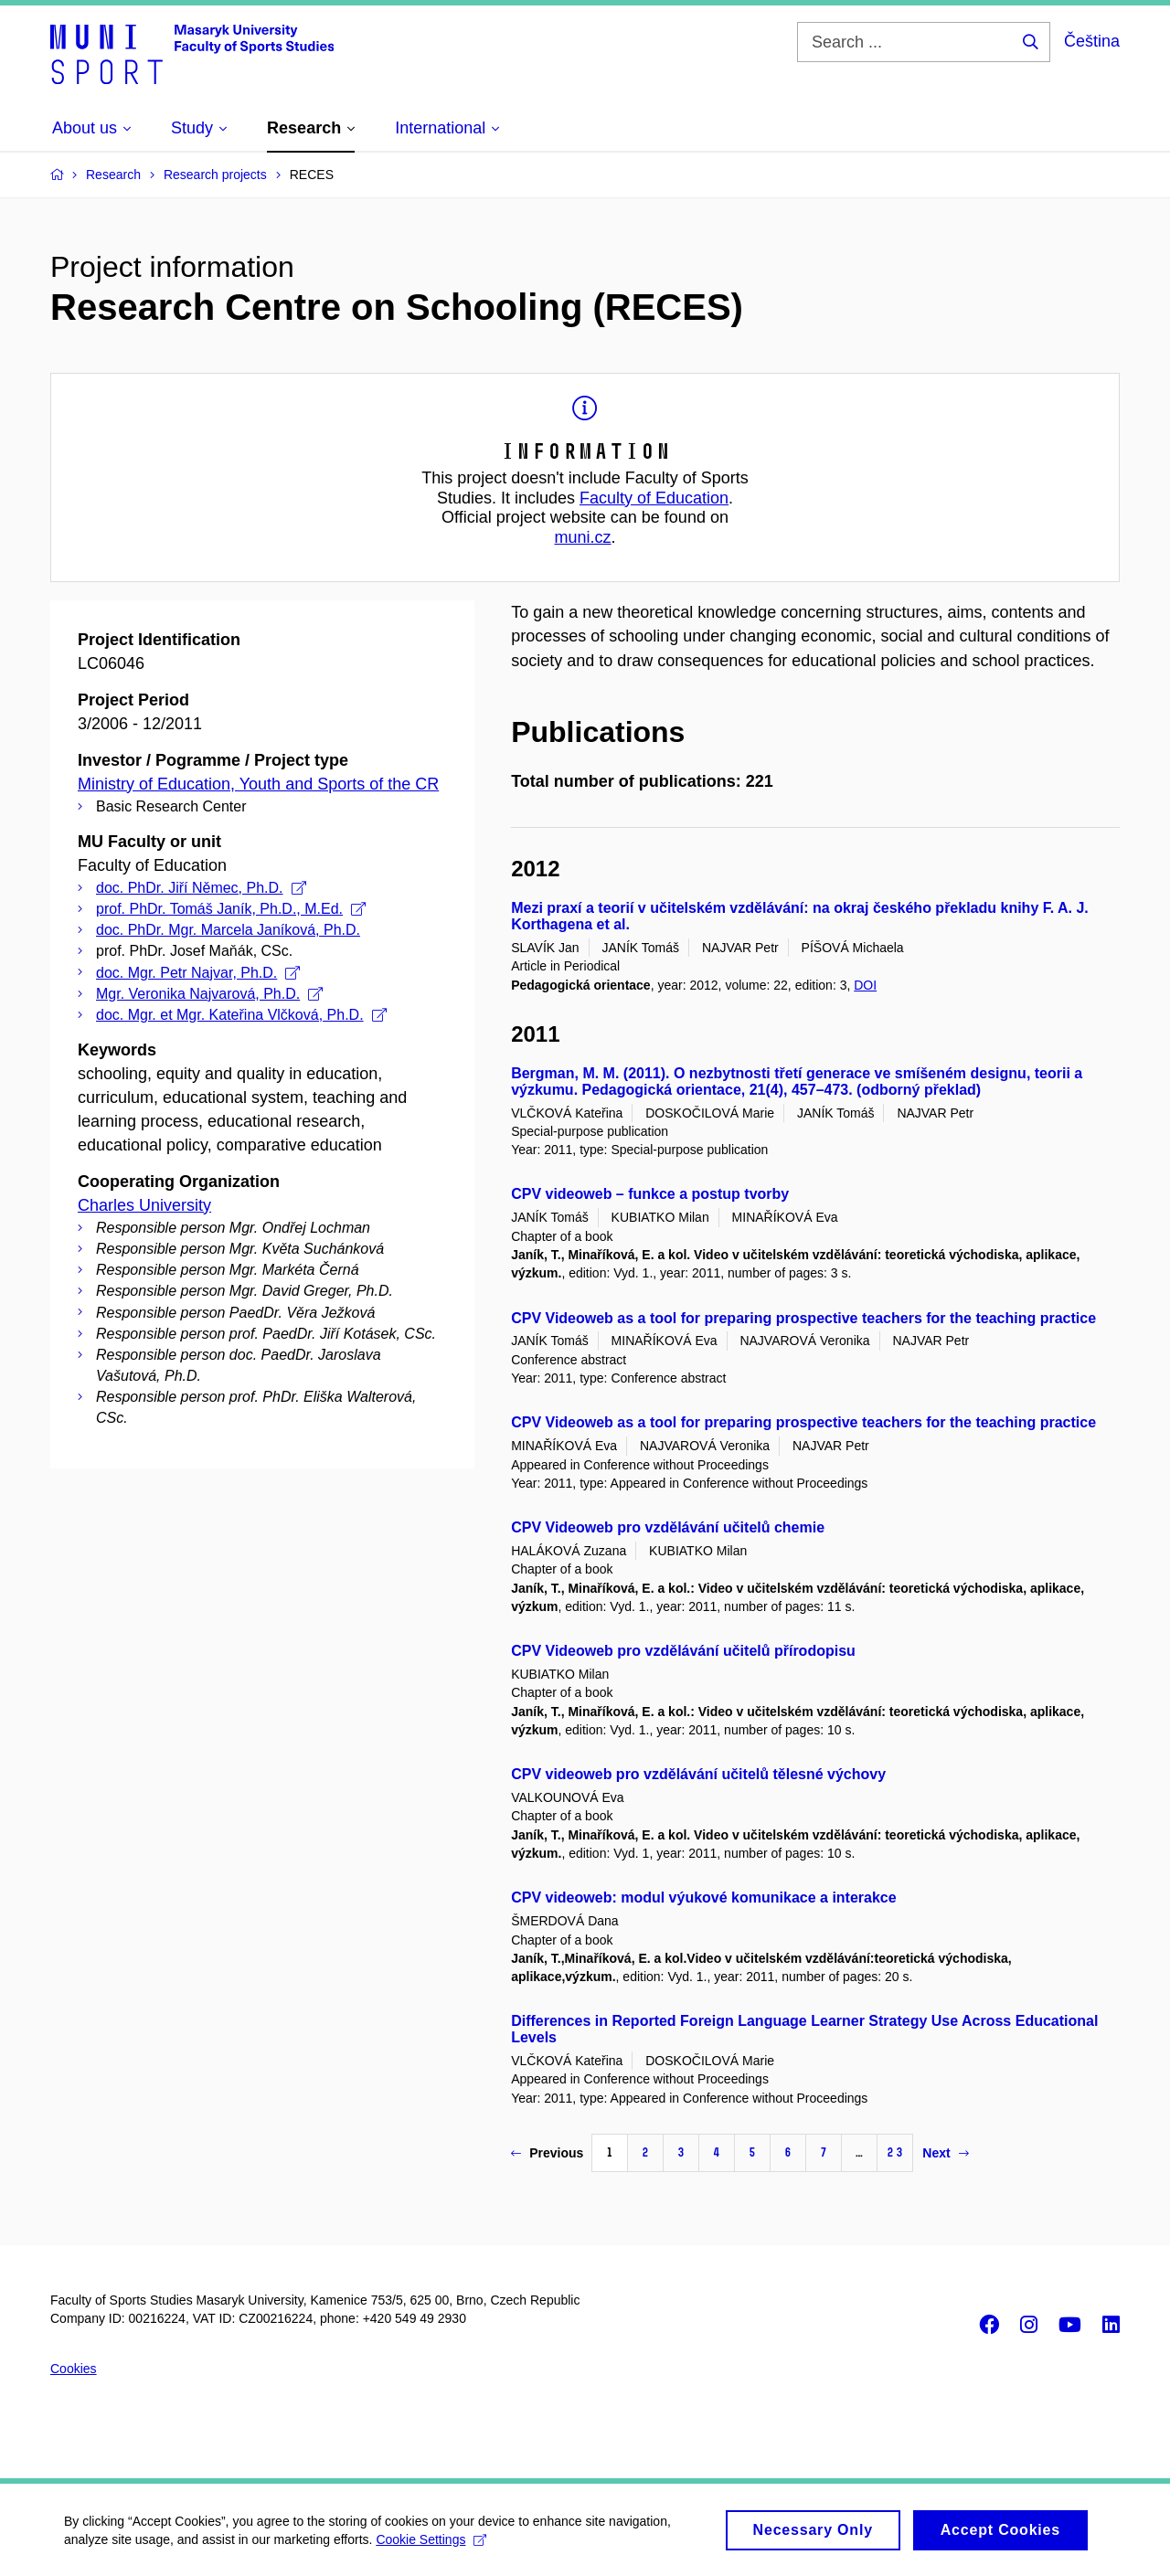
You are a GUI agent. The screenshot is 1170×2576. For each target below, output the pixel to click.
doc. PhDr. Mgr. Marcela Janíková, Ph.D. (228, 930)
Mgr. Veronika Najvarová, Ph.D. (209, 994)
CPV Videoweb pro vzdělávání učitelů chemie (667, 1527)
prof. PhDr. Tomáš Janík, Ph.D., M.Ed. (231, 909)
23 (895, 2152)
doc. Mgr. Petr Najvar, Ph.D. (198, 973)
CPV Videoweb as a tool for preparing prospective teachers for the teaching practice (803, 1318)
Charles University (144, 1205)
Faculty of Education (654, 498)
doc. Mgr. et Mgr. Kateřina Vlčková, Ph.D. (241, 1015)
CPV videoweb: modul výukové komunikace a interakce (703, 1897)
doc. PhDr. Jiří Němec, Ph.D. (201, 888)
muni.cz (582, 537)
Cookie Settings (431, 2546)
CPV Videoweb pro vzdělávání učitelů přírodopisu (683, 1651)
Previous (547, 2153)
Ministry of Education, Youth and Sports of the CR (258, 784)
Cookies (73, 2368)
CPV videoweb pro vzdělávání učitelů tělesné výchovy (698, 1774)
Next (945, 2153)
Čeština (1092, 41)
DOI (865, 985)
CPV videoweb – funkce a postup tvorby (650, 1194)
